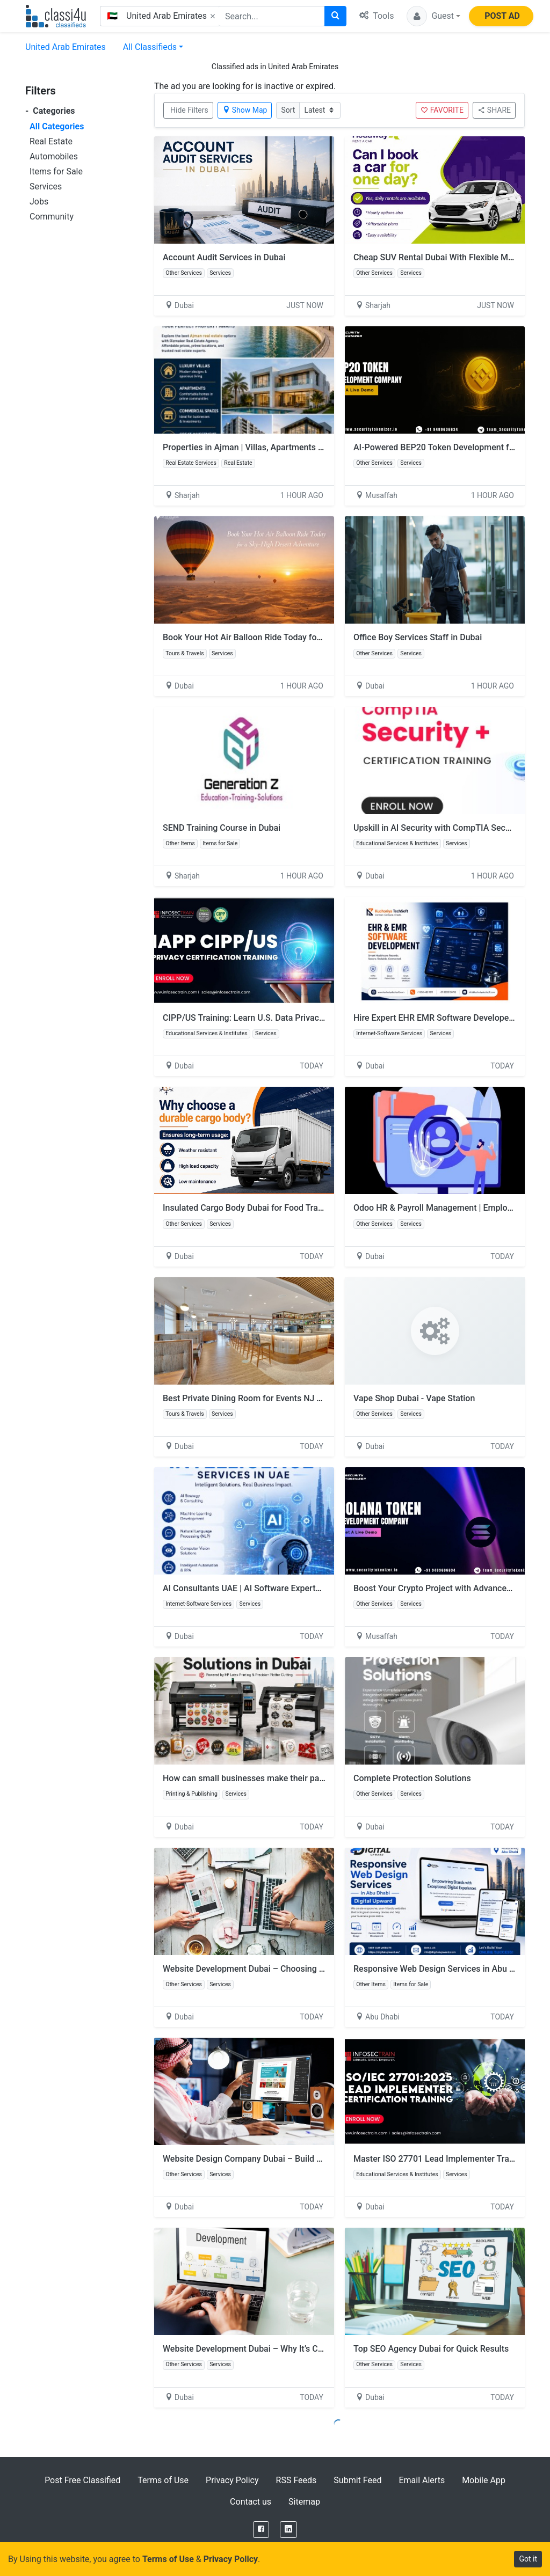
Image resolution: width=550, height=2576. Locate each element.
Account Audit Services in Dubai (224, 257)
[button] (433, 16)
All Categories (57, 126)
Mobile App (483, 2480)
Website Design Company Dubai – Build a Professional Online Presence (299, 2159)
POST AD (502, 16)
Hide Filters (189, 110)
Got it (528, 2559)
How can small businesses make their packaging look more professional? (303, 1778)
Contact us (250, 2502)
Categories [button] (50, 111)
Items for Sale (56, 171)
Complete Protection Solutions (412, 1778)
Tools (376, 16)
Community (52, 216)
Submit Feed (357, 2480)
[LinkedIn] (288, 2529)
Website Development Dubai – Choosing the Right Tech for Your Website (301, 1969)
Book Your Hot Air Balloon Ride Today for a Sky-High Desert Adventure (297, 637)
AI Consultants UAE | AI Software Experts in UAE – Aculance (278, 1588)
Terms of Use (163, 2480)
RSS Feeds (296, 2480)
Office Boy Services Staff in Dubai (417, 637)
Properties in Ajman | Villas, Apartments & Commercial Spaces (282, 447)
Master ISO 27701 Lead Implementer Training (440, 2159)
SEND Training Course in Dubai (221, 828)
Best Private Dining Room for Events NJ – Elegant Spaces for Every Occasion (310, 1398)
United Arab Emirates (65, 47)
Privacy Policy (232, 2480)
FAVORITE (442, 110)
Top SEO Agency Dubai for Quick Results (431, 2349)
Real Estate (51, 141)
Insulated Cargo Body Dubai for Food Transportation (262, 1208)
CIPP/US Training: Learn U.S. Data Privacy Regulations (267, 1018)
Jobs (39, 201)
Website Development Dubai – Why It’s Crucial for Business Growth (291, 2349)
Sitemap (304, 2502)
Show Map (244, 110)
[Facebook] (261, 2529)
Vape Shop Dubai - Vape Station (414, 1398)
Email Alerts (422, 2480)
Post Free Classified (82, 2480)
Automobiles (54, 156)
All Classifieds (150, 47)
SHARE (494, 110)
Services (46, 186)
